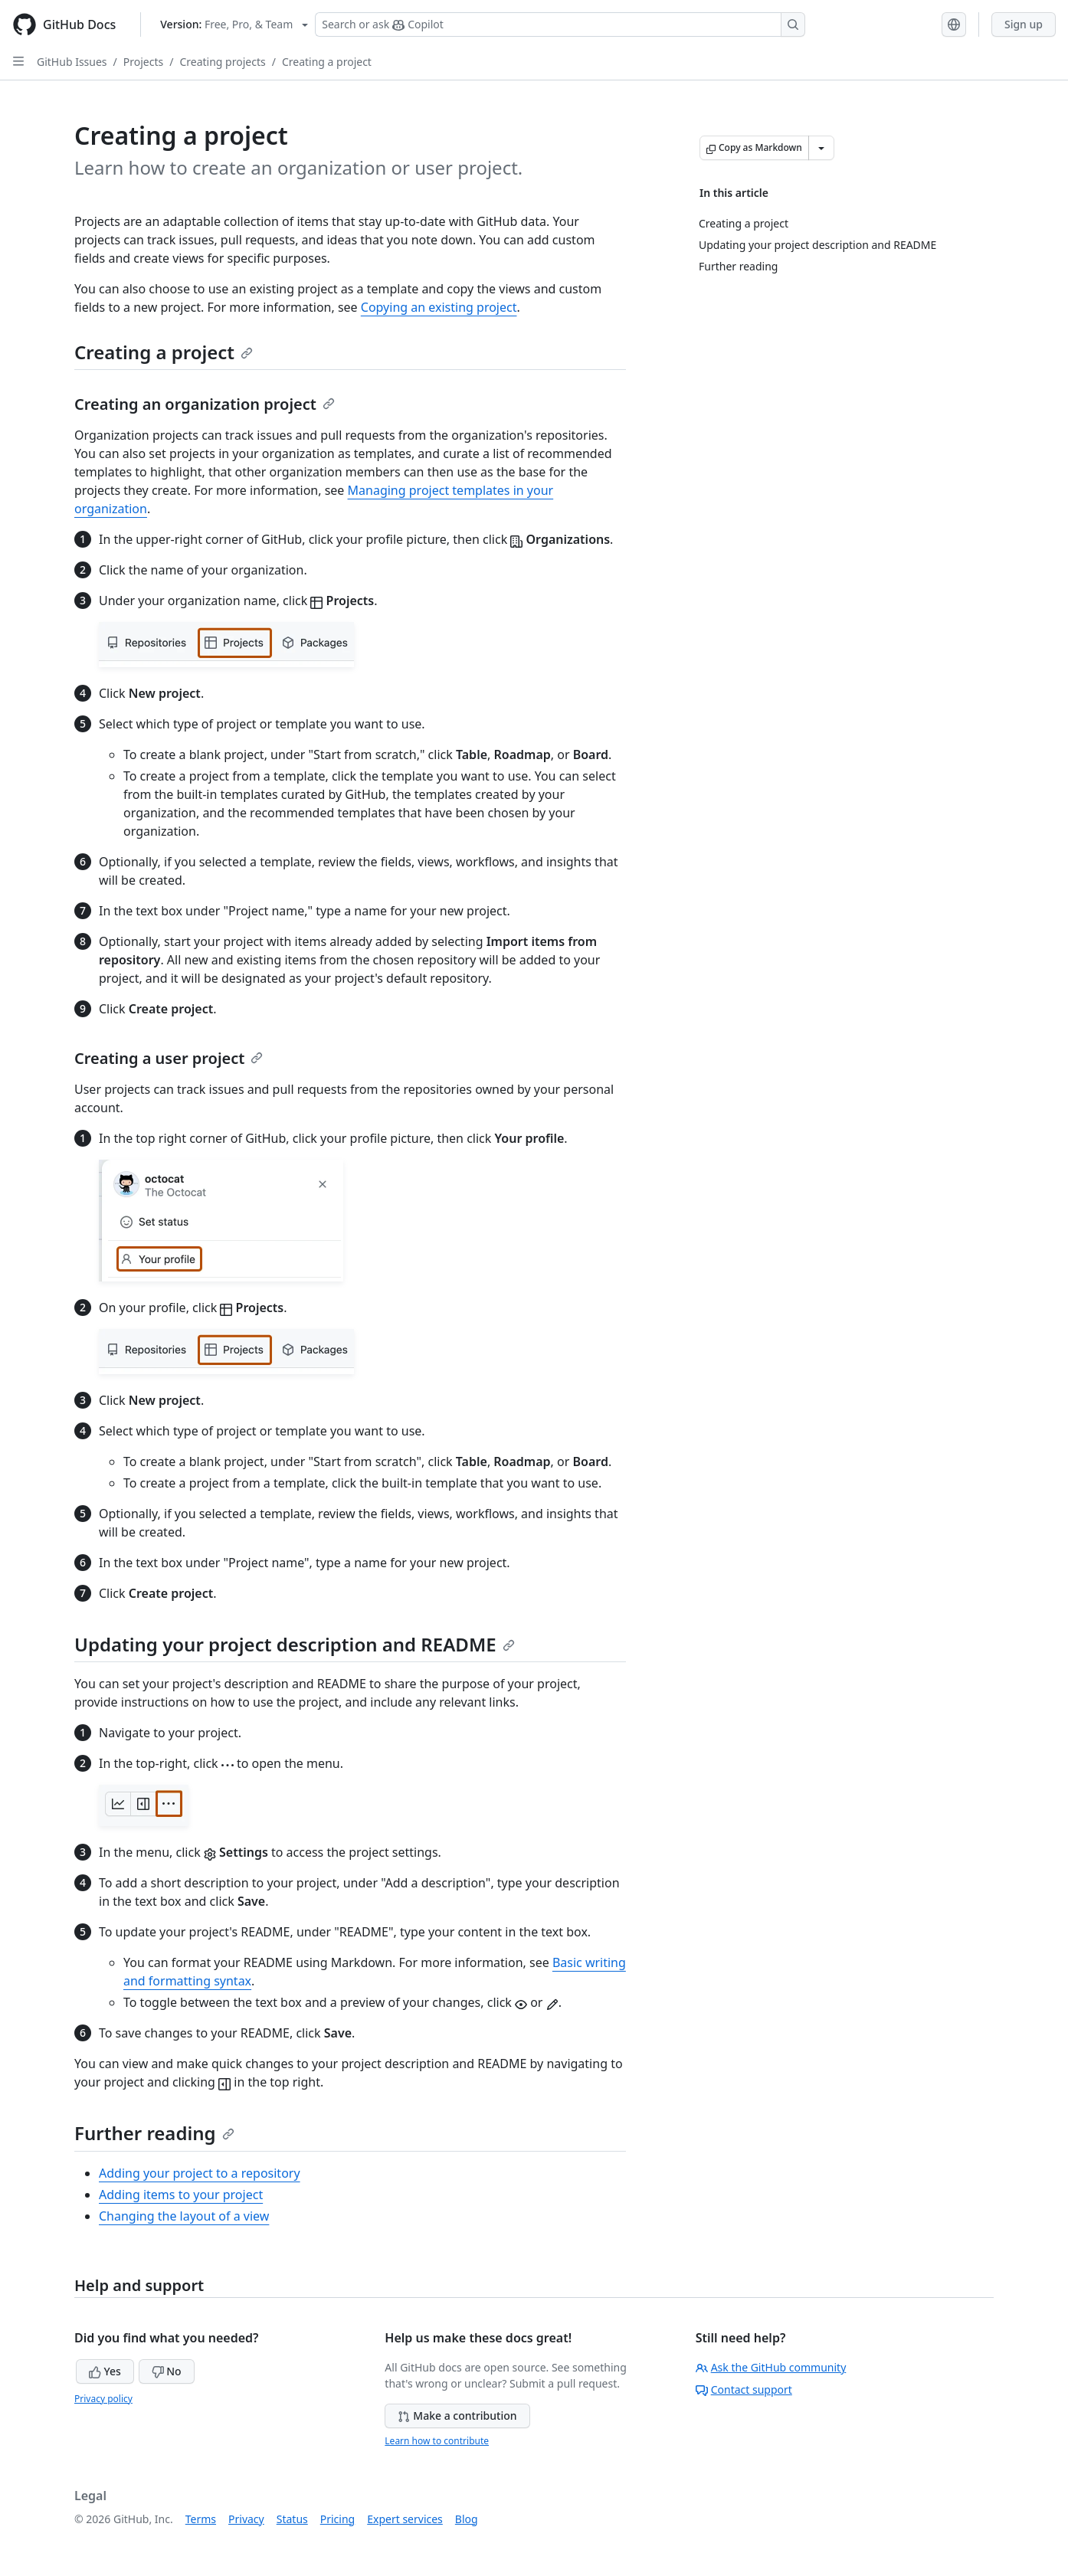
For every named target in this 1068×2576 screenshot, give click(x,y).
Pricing (337, 2519)
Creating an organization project (204, 404)
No (167, 2371)
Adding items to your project (181, 2194)
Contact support (744, 2389)
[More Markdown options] (821, 148)
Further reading (154, 2133)
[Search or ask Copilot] (560, 24)
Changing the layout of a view (184, 2216)
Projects (143, 61)
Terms (200, 2519)
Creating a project (327, 61)
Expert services (405, 2519)
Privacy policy (103, 2398)
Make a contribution (457, 2415)
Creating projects (222, 61)
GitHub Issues (72, 61)
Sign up (1023, 24)
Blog (466, 2519)
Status (292, 2519)
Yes (105, 2371)
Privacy (246, 2519)
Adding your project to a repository (199, 2173)
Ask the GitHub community (771, 2367)
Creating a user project (168, 1058)
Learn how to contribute (437, 2440)
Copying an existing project (439, 307)
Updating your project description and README (294, 1644)
